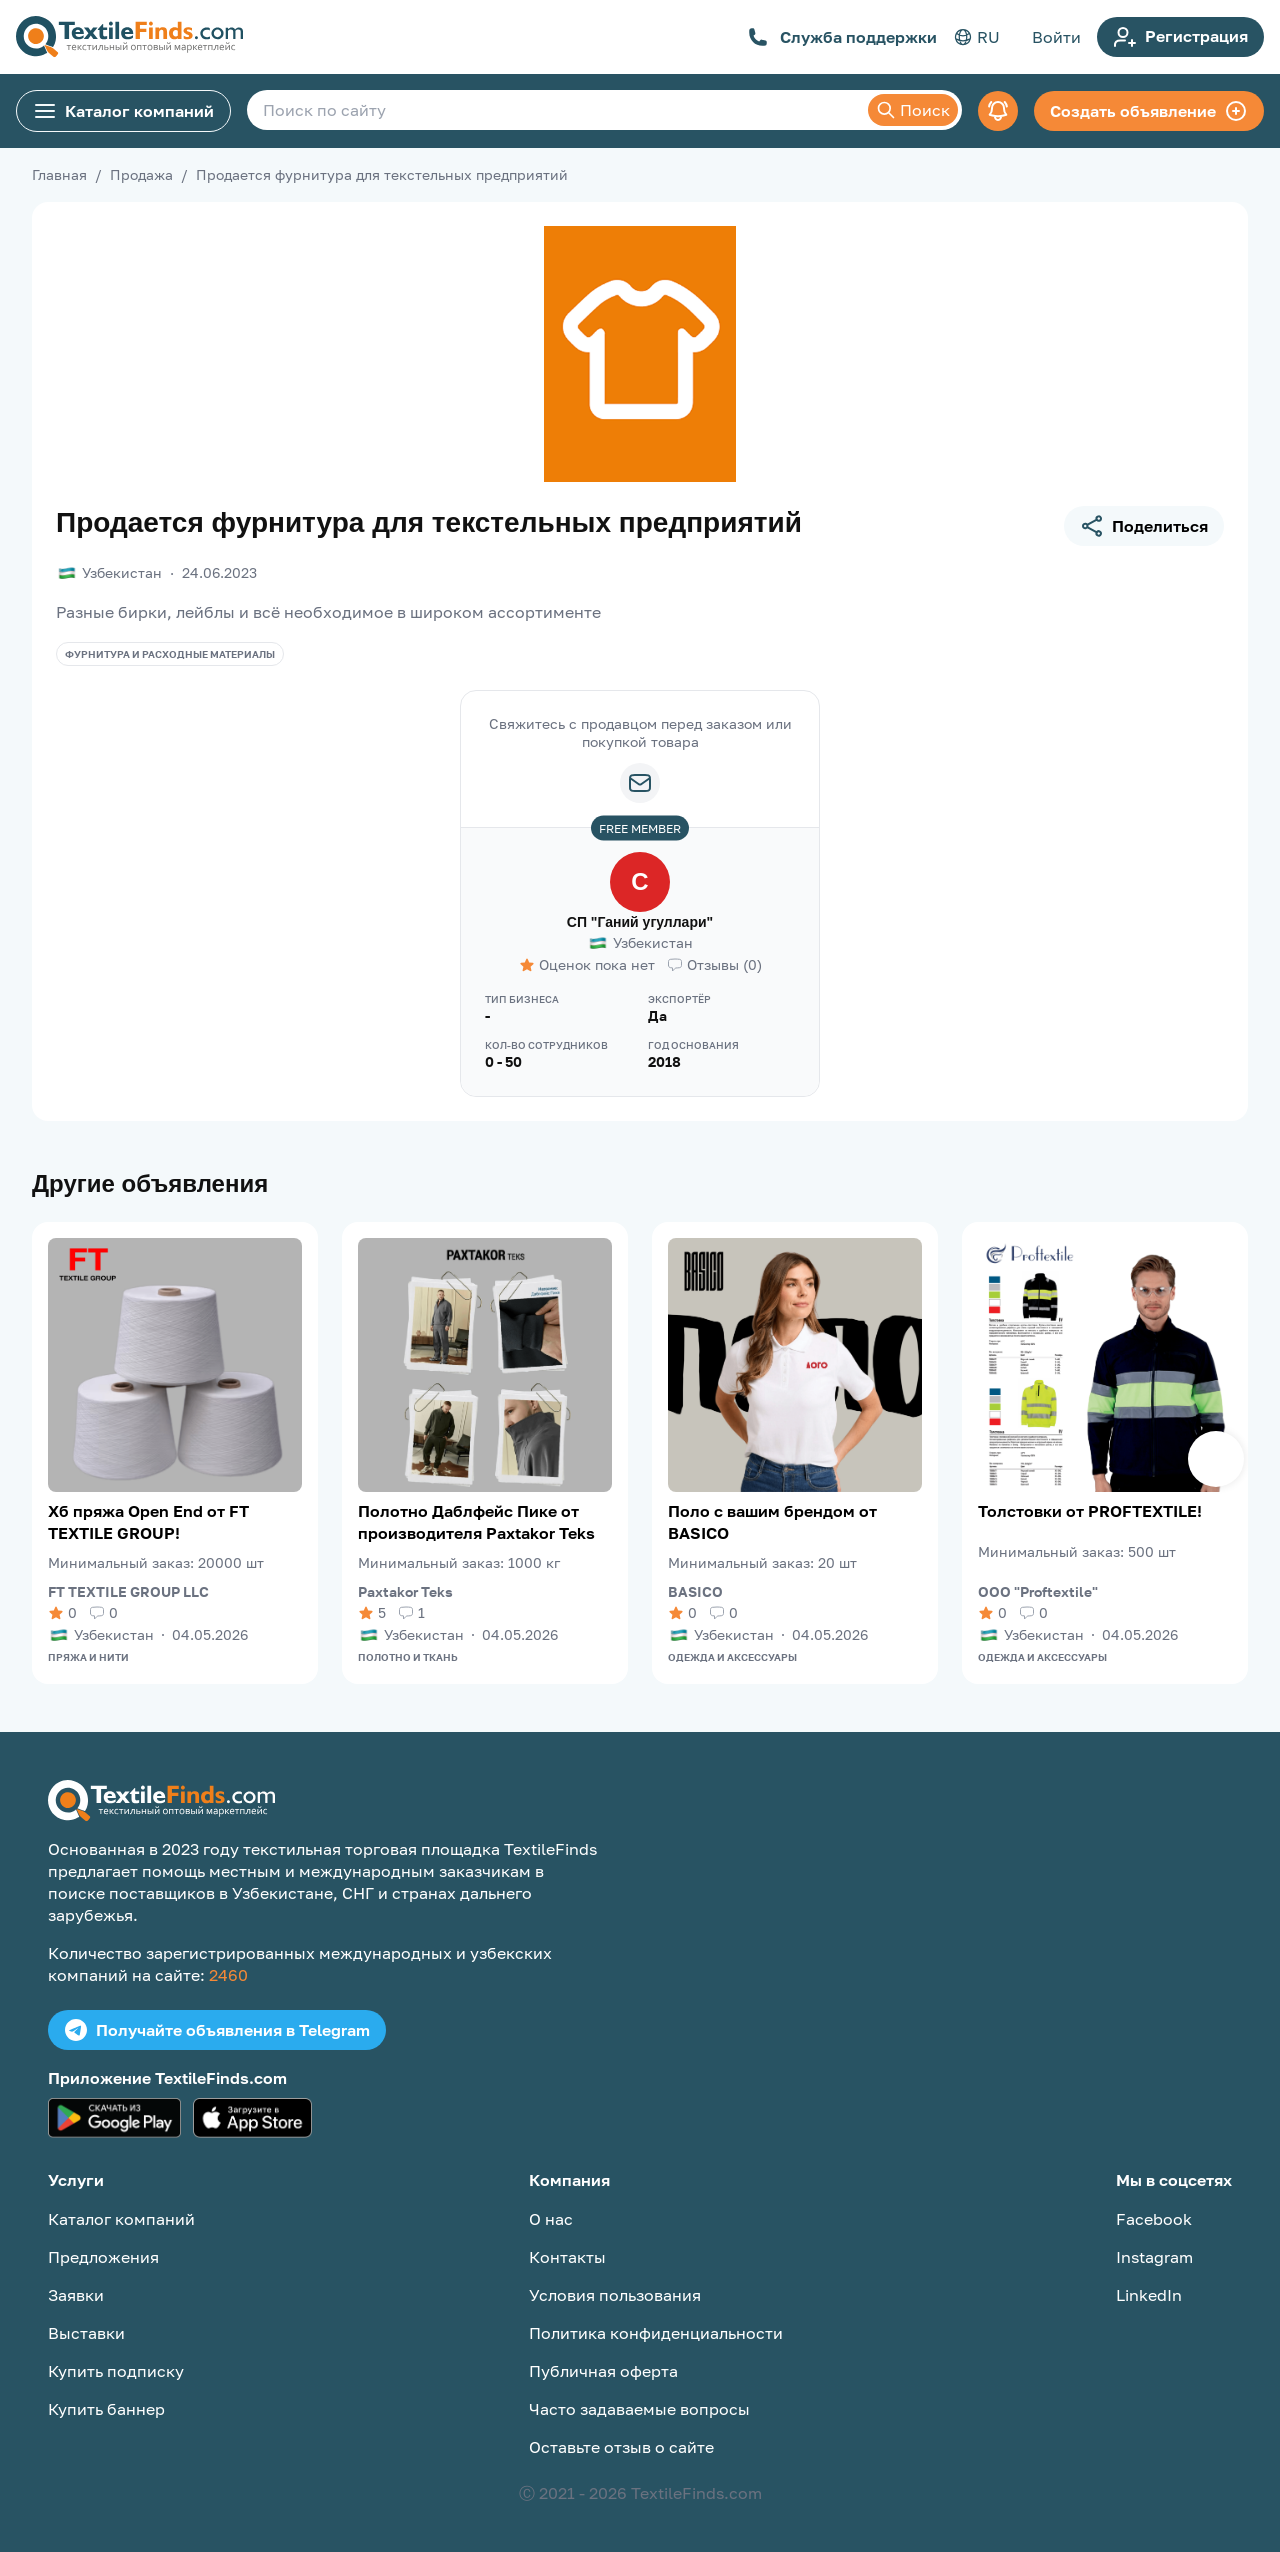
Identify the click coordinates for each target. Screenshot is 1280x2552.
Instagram (1154, 2257)
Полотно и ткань (408, 1657)
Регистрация (1180, 37)
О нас (551, 2219)
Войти (1056, 37)
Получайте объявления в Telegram (217, 2030)
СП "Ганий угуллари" (640, 922)
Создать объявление (1149, 111)
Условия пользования (615, 2295)
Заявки (76, 2295)
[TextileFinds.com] (129, 37)
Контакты (567, 2257)
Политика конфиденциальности (656, 2333)
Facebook (1154, 2219)
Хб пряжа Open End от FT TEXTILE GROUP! (148, 1522)
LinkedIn (1149, 2295)
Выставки (86, 2333)
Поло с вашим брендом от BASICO (772, 1522)
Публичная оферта (603, 2371)
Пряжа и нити (88, 1657)
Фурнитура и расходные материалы (170, 654)
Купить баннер (106, 2409)
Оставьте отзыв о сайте (621, 2447)
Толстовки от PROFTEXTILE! (1090, 1511)
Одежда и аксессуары (732, 1657)
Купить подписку (116, 2371)
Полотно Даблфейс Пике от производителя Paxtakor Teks (476, 1522)
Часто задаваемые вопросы (639, 2409)
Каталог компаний (123, 111)
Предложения (103, 2257)
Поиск (913, 110)
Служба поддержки (842, 37)
